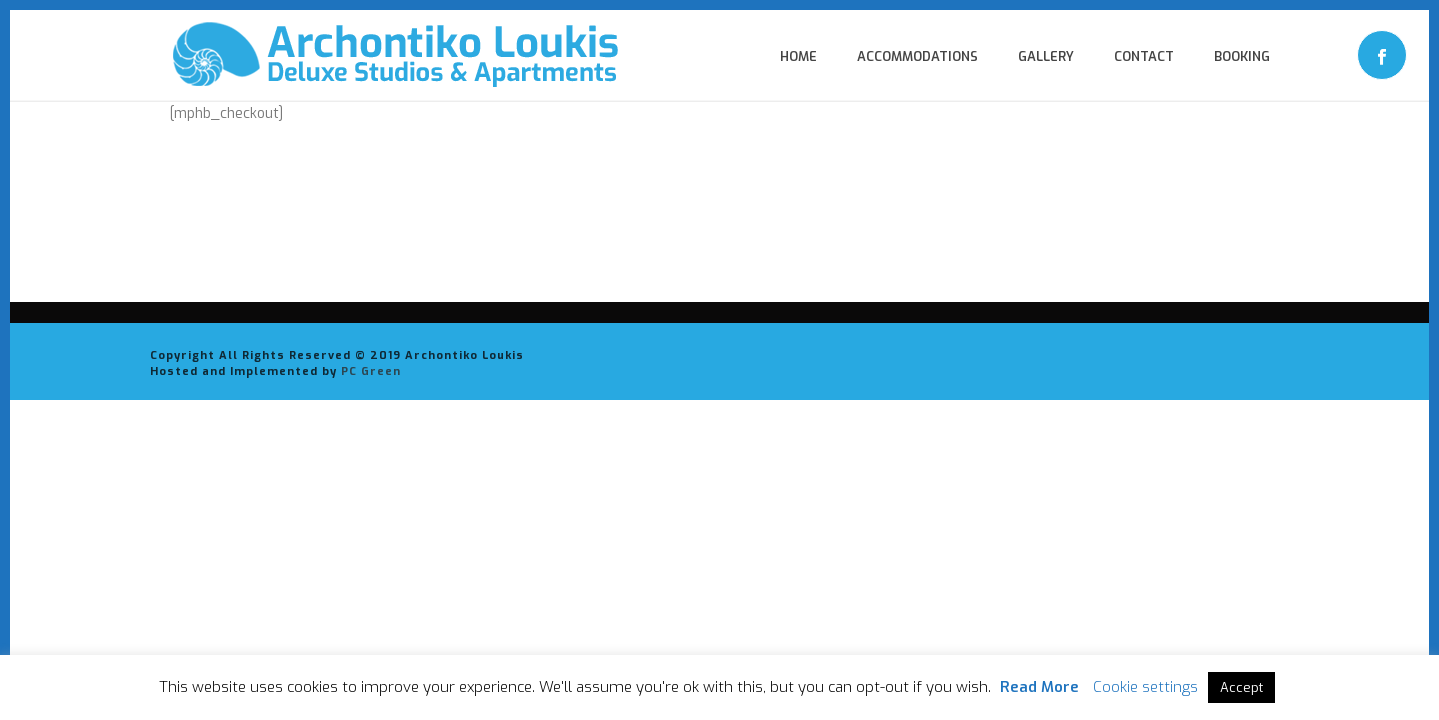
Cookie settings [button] (1145, 687)
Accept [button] (1241, 687)
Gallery (1046, 56)
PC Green (371, 371)
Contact (1144, 56)
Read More (1039, 687)
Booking (1242, 56)
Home (798, 56)
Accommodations (917, 56)
